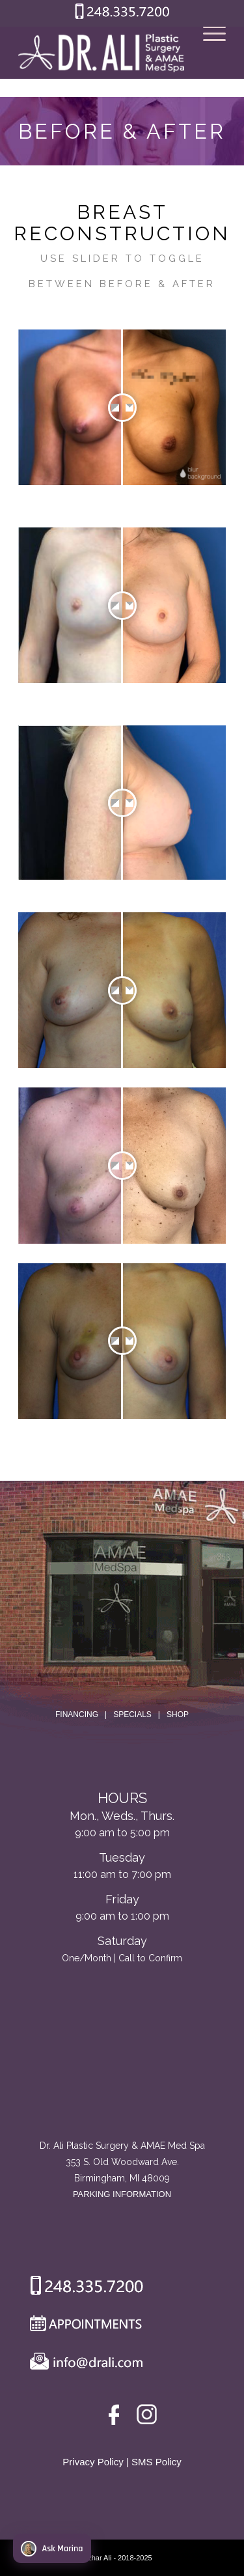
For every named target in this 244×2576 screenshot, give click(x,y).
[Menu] (208, 53)
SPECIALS (132, 1714)
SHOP (178, 1714)
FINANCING (76, 1714)
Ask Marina (52, 2548)
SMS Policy (156, 2461)
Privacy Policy (92, 2461)
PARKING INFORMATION (122, 2194)
